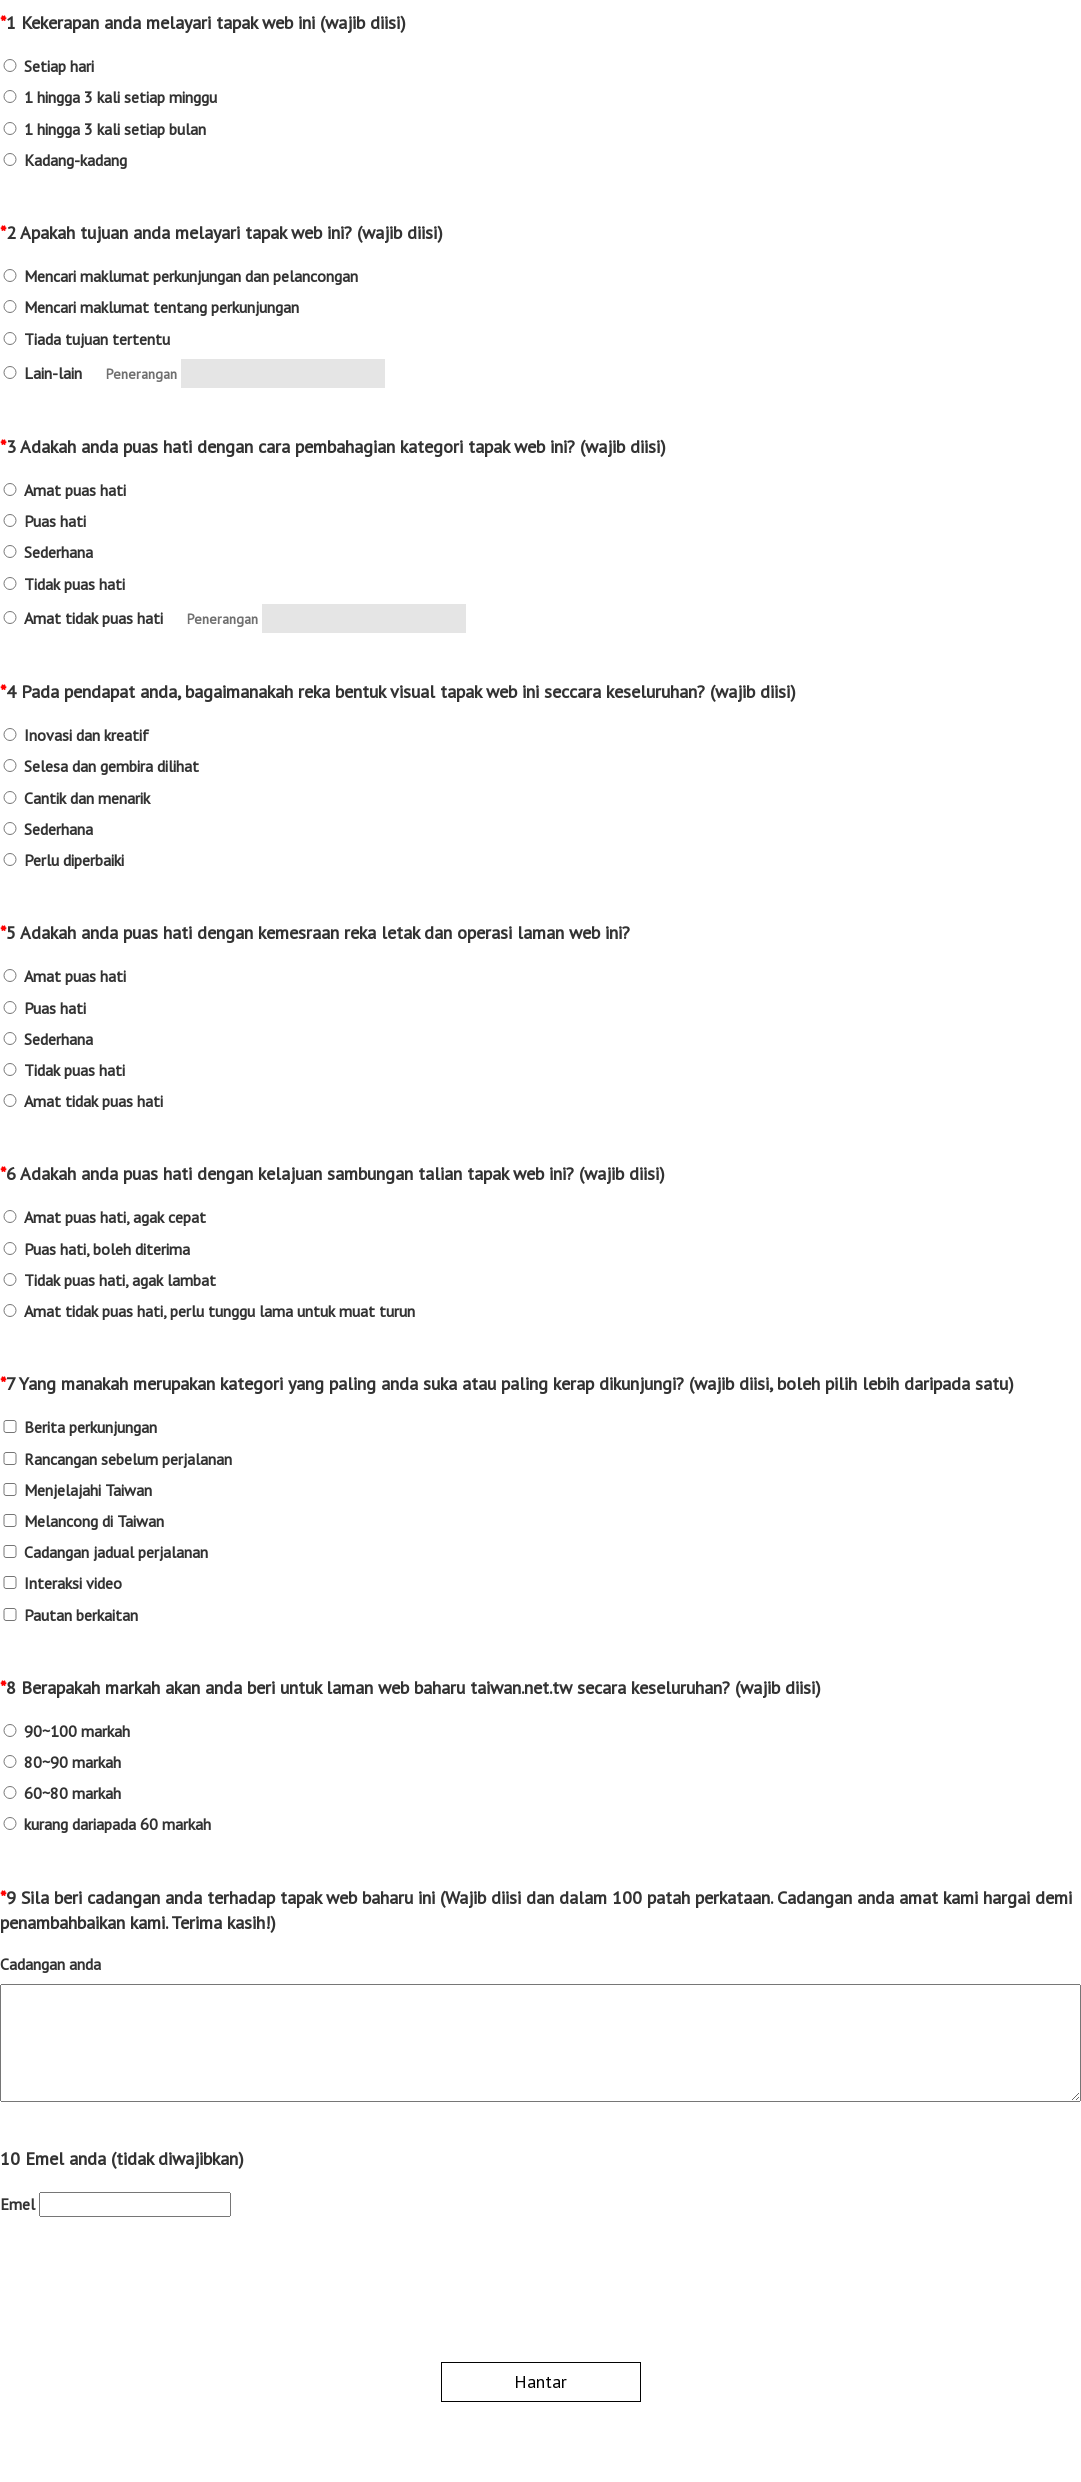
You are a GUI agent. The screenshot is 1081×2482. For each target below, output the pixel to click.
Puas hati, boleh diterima (107, 1249)
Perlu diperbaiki (74, 860)
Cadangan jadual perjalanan (116, 1552)
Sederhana (58, 552)
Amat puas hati (75, 490)
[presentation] (152, 2293)
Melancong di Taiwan (94, 1521)
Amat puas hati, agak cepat (115, 1217)
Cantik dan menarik (87, 798)
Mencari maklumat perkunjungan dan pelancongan (191, 276)
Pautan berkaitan (81, 1615)
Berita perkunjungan (90, 1427)
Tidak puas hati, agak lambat (120, 1280)
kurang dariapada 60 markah (117, 1824)
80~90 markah (72, 1762)
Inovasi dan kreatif (86, 735)
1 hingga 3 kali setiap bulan (115, 129)
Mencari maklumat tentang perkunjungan (161, 307)
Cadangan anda (50, 1964)
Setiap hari (59, 66)
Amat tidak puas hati (93, 618)
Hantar (540, 2381)
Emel (17, 2204)
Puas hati (55, 521)
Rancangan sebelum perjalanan (128, 1459)
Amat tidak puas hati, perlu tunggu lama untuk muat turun (219, 1311)
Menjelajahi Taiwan (88, 1490)
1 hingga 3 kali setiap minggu (120, 97)
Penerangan (141, 374)
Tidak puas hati (74, 584)
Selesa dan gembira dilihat (111, 766)
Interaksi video (73, 1583)
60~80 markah (72, 1793)
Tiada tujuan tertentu (97, 339)
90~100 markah (77, 1731)
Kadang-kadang (75, 160)
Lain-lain (53, 373)
